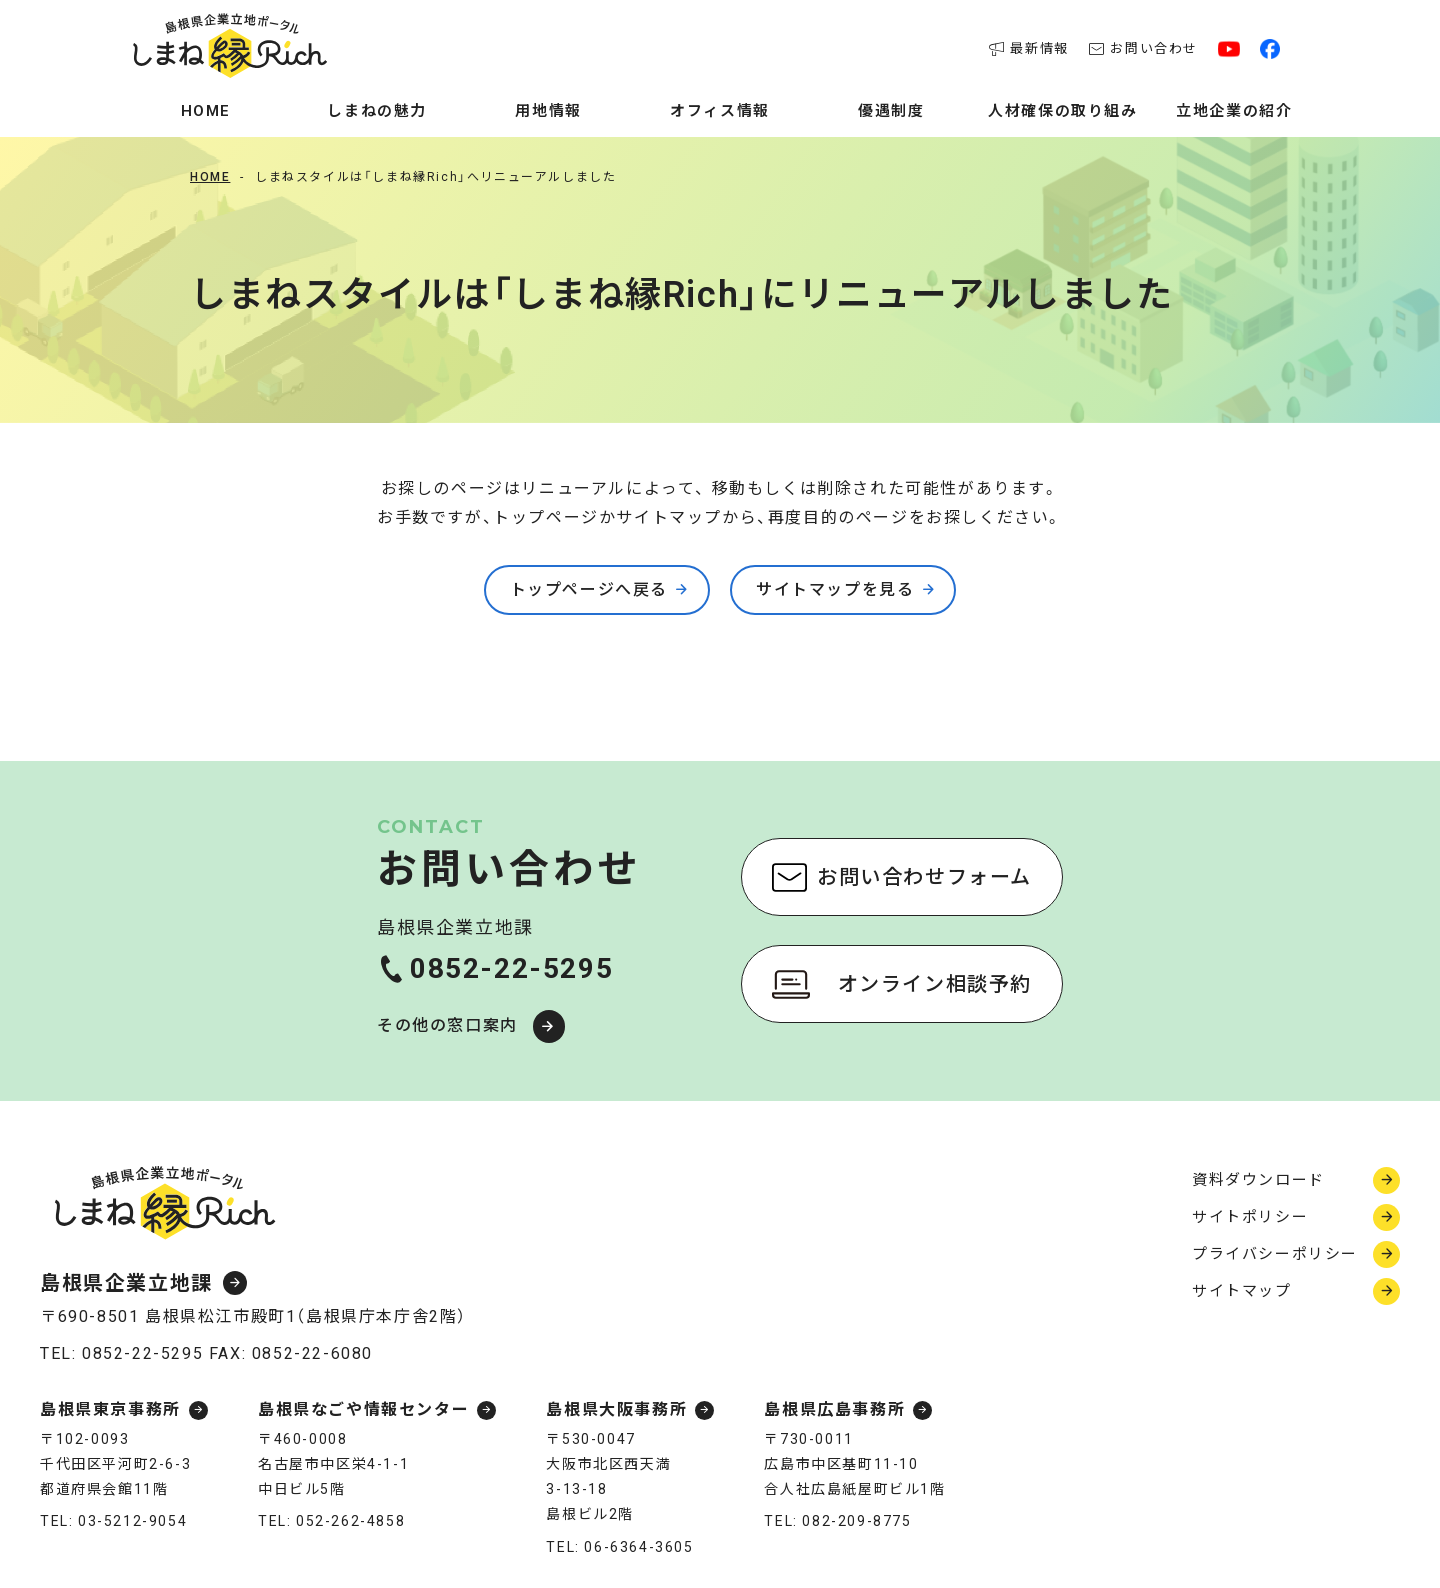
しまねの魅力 (377, 111)
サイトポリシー (1250, 1217)
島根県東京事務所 (110, 1410)
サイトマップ (1242, 1291)
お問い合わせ (1143, 48)
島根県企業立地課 (126, 1283)
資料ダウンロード (1258, 1180)
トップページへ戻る (589, 589)
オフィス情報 (720, 111)
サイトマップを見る (835, 589)
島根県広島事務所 (834, 1410)
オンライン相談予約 (935, 984)
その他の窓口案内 (447, 1025)
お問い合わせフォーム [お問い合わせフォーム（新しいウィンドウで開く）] (924, 877)
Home (206, 111)
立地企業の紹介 (1234, 111)
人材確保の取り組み (1062, 111)
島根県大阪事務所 (616, 1410)
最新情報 (1029, 48)
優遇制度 (891, 111)
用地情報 (548, 111)
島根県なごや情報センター (363, 1410)
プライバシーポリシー (1275, 1254)
